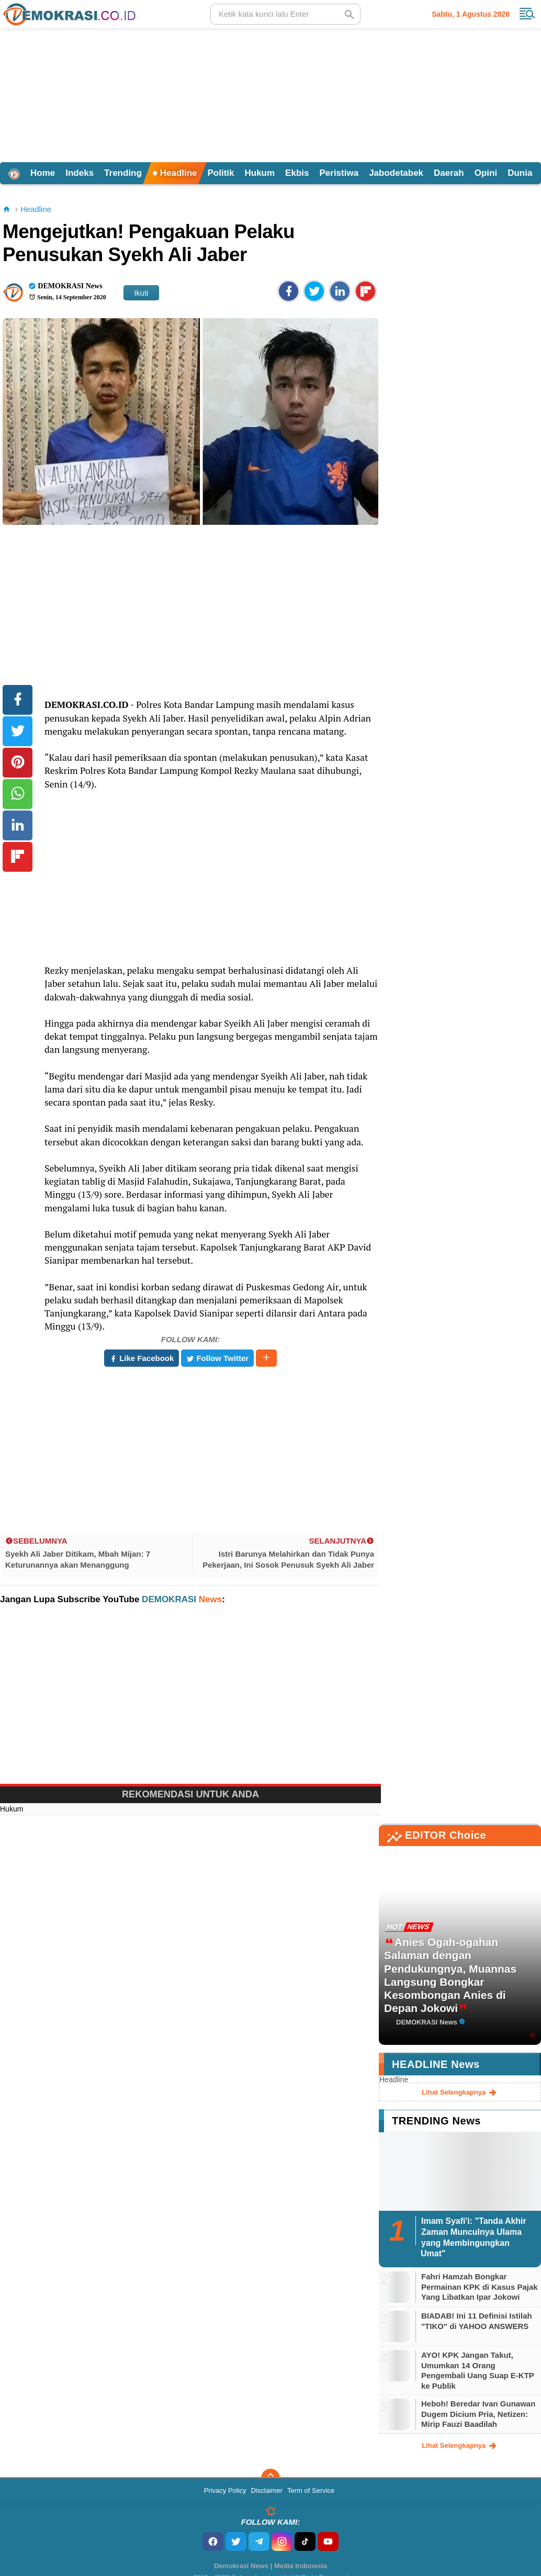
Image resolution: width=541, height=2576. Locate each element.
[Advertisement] (270, 93)
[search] (285, 14)
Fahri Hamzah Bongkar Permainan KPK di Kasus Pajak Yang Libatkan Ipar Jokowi (479, 2286)
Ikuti (141, 292)
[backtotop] (270, 2478)
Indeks (79, 173)
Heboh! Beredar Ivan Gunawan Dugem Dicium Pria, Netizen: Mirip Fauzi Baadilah (478, 2413)
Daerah (449, 173)
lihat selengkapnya (460, 2092)
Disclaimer (267, 2490)
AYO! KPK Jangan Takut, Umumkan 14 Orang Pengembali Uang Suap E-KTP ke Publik (477, 2370)
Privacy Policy (225, 2490)
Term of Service (310, 2490)
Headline (174, 173)
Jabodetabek (396, 173)
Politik (220, 173)
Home (42, 173)
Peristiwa (338, 173)
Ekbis (297, 173)
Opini (486, 173)
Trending (123, 173)
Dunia (520, 173)
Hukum (259, 173)
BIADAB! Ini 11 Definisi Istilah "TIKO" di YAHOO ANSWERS (476, 2321)
